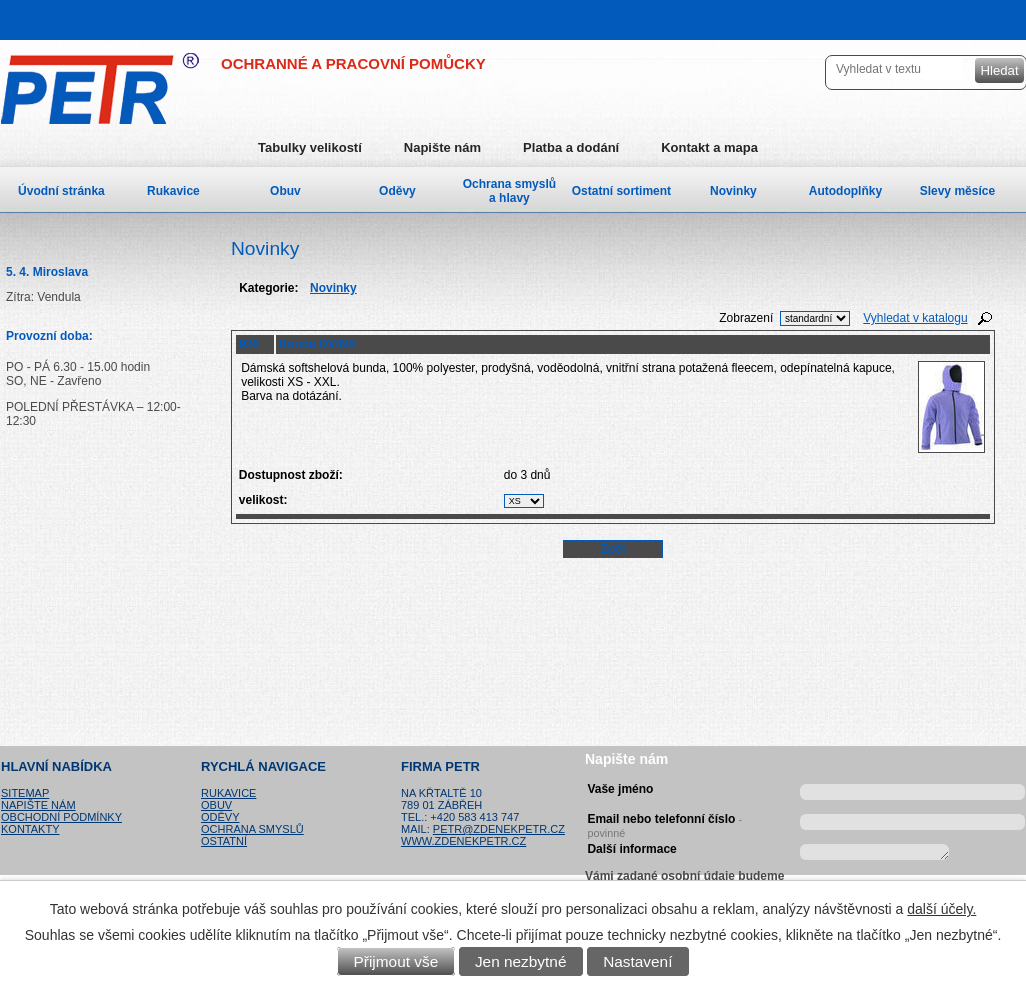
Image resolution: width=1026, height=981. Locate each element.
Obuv (285, 191)
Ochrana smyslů (252, 829)
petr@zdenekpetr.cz (499, 829)
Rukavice (173, 191)
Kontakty (30, 829)
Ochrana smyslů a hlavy (509, 191)
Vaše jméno (620, 789)
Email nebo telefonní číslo (664, 823)
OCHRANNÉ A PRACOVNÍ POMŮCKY (353, 63)
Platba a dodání (571, 147)
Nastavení (637, 961)
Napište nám (442, 147)
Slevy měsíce (957, 191)
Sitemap (25, 793)
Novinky (733, 191)
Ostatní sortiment (621, 191)
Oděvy (397, 191)
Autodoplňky (845, 191)
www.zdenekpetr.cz (463, 841)
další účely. (941, 909)
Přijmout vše (396, 961)
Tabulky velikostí (310, 147)
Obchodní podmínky (61, 817)
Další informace (631, 849)
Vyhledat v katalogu (915, 318)
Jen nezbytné (521, 961)
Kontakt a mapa (709, 147)
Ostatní (224, 841)
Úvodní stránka (61, 191)
